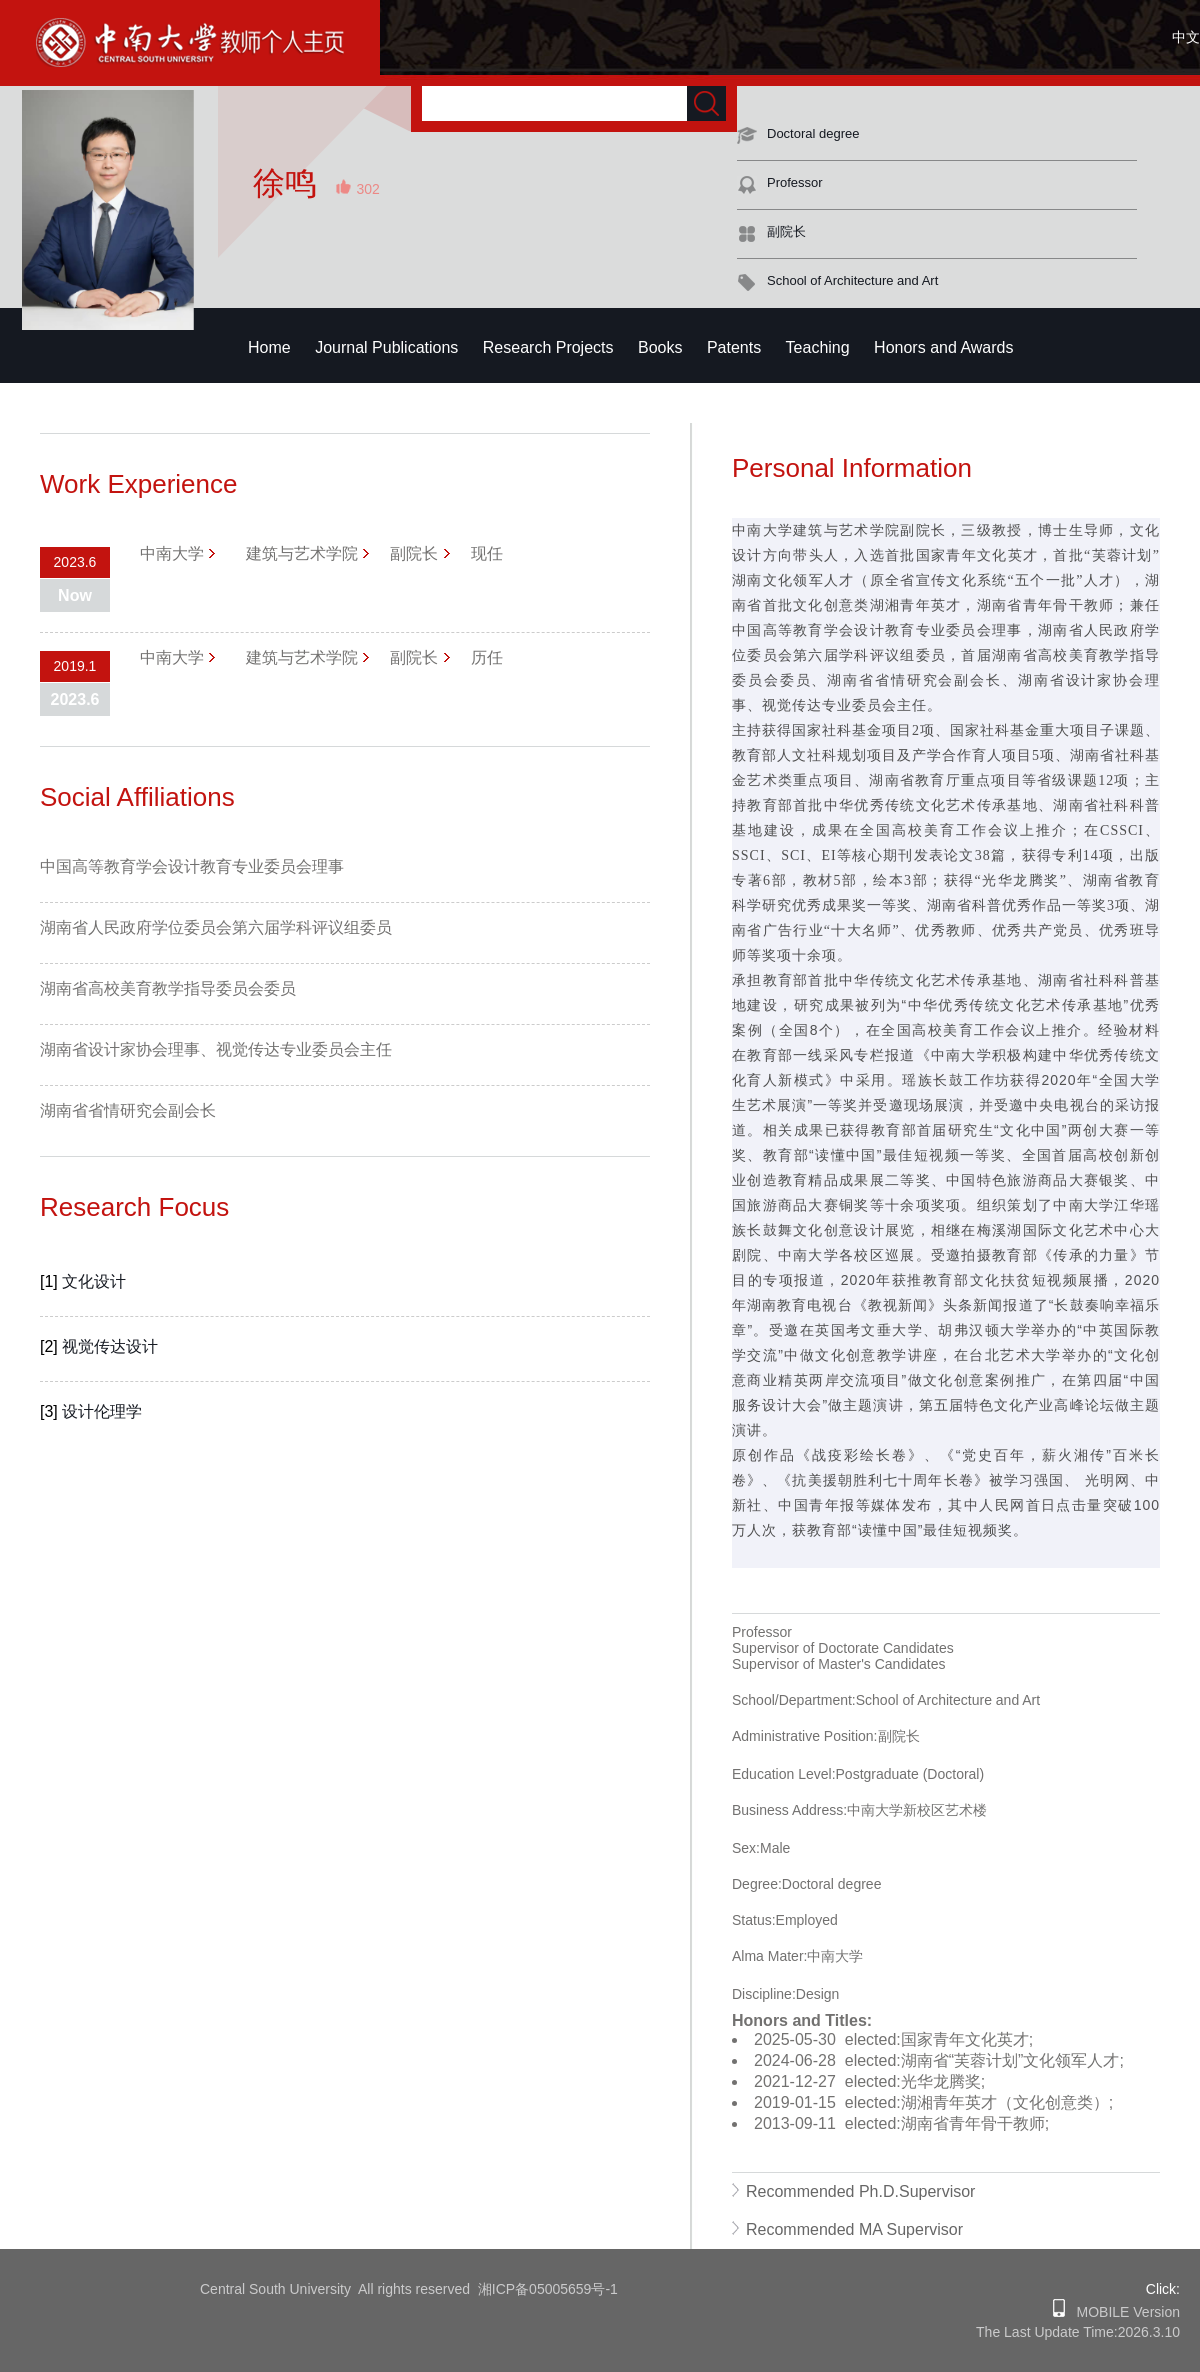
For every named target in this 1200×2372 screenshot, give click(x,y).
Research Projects (548, 347)
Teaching (818, 347)
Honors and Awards (943, 347)
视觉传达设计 (110, 1346)
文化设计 (94, 1281)
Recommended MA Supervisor (854, 2229)
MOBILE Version (1122, 2312)
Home (269, 347)
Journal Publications (386, 347)
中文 (1186, 37)
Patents (734, 347)
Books (660, 347)
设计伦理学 (102, 1411)
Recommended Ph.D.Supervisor (860, 2191)
